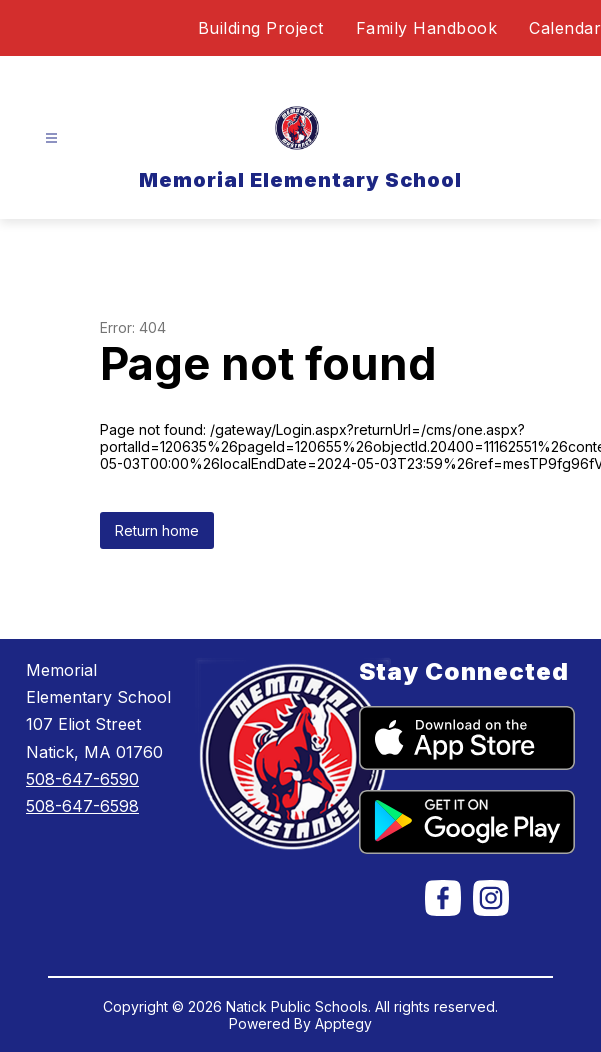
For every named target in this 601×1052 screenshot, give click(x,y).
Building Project (261, 28)
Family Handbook (427, 28)
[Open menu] (51, 138)
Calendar (565, 28)
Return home (157, 530)
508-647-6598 (82, 806)
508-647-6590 (82, 779)
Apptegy (343, 1023)
